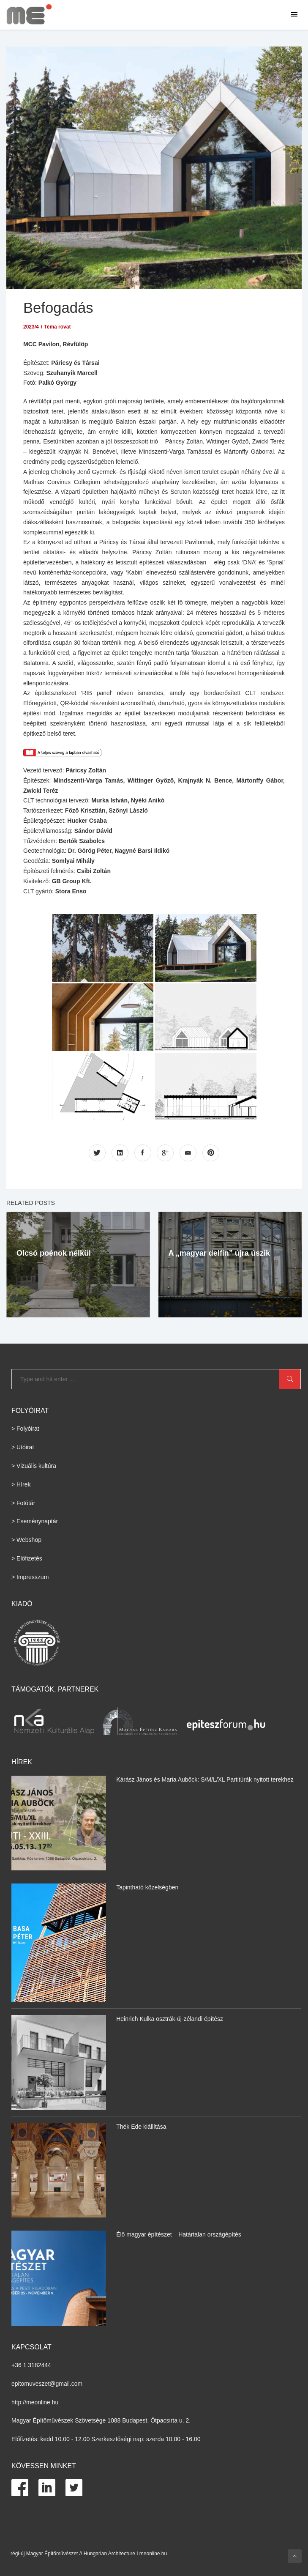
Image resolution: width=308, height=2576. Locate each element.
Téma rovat (57, 326)
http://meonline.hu (34, 2401)
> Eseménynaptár (34, 1521)
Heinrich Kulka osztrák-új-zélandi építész (169, 2018)
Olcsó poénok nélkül (53, 1253)
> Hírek (21, 1484)
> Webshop (26, 1539)
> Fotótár (23, 1502)
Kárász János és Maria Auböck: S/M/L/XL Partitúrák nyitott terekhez (205, 1779)
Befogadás (58, 307)
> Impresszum (30, 1576)
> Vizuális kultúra (33, 1465)
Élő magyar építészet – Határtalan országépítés (178, 2234)
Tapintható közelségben (147, 1886)
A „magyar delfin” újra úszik (219, 1253)
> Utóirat (22, 1447)
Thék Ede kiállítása (141, 2126)
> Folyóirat (25, 1428)
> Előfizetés (26, 1558)
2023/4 (31, 326)
